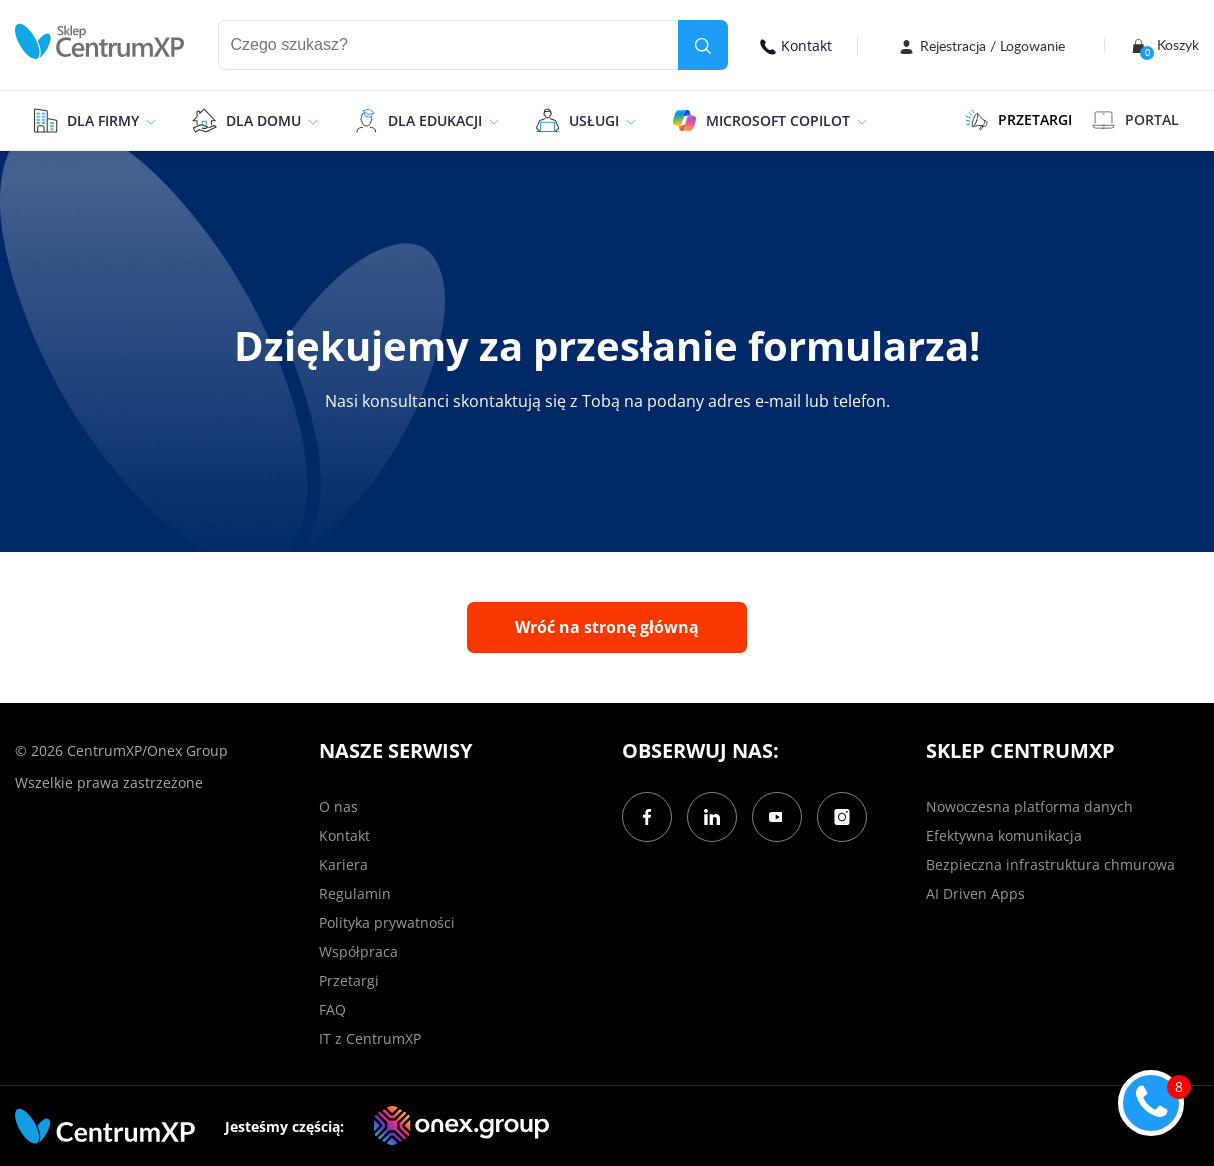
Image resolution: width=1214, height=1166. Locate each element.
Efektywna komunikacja (1004, 835)
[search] (703, 45)
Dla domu (263, 120)
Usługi (594, 120)
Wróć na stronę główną (607, 627)
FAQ (332, 1009)
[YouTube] (777, 817)
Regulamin (355, 893)
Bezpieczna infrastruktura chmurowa (1050, 864)
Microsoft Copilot (778, 120)
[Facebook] (647, 817)
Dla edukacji (435, 120)
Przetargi (349, 980)
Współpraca (358, 951)
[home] (100, 41)
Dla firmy (103, 120)
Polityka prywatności (387, 922)
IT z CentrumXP (370, 1038)
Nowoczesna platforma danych (1029, 806)
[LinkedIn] (712, 817)
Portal (1135, 120)
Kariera (343, 864)
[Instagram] (842, 817)
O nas (338, 806)
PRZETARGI (1018, 120)
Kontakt (796, 45)
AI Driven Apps (975, 893)
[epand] (148, 120)
